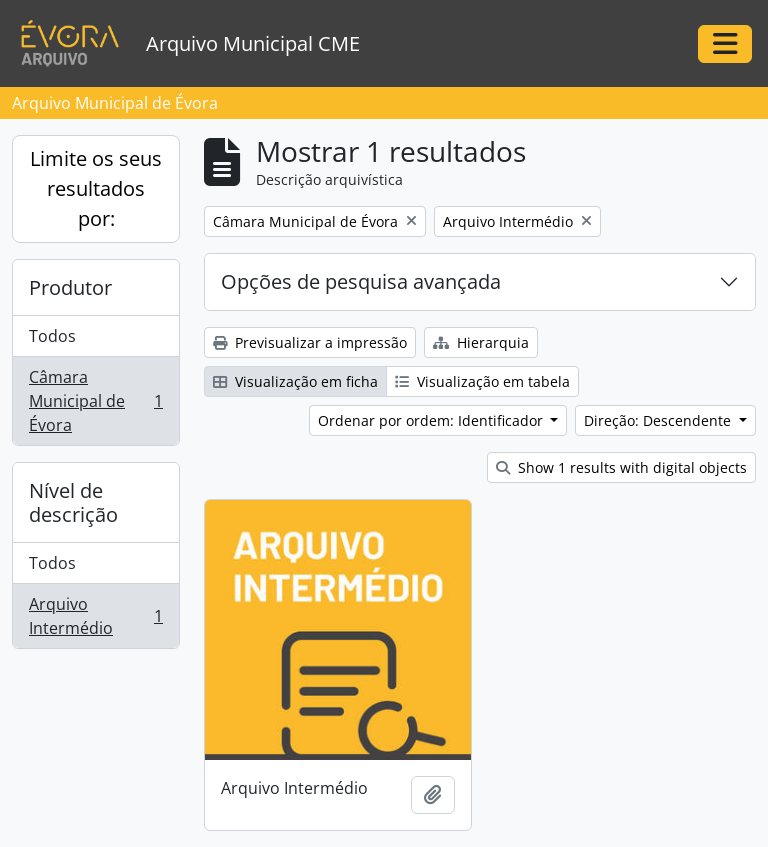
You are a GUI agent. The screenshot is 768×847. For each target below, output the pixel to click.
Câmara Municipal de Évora (95, 401)
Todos (52, 336)
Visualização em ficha (295, 381)
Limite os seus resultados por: (96, 188)
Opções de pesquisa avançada (361, 281)
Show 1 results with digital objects (621, 467)
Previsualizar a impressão (310, 342)
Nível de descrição (73, 502)
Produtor (70, 287)
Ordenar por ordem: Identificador (432, 420)
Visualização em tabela (482, 381)
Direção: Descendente (659, 420)
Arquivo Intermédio (95, 616)
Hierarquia (481, 342)
